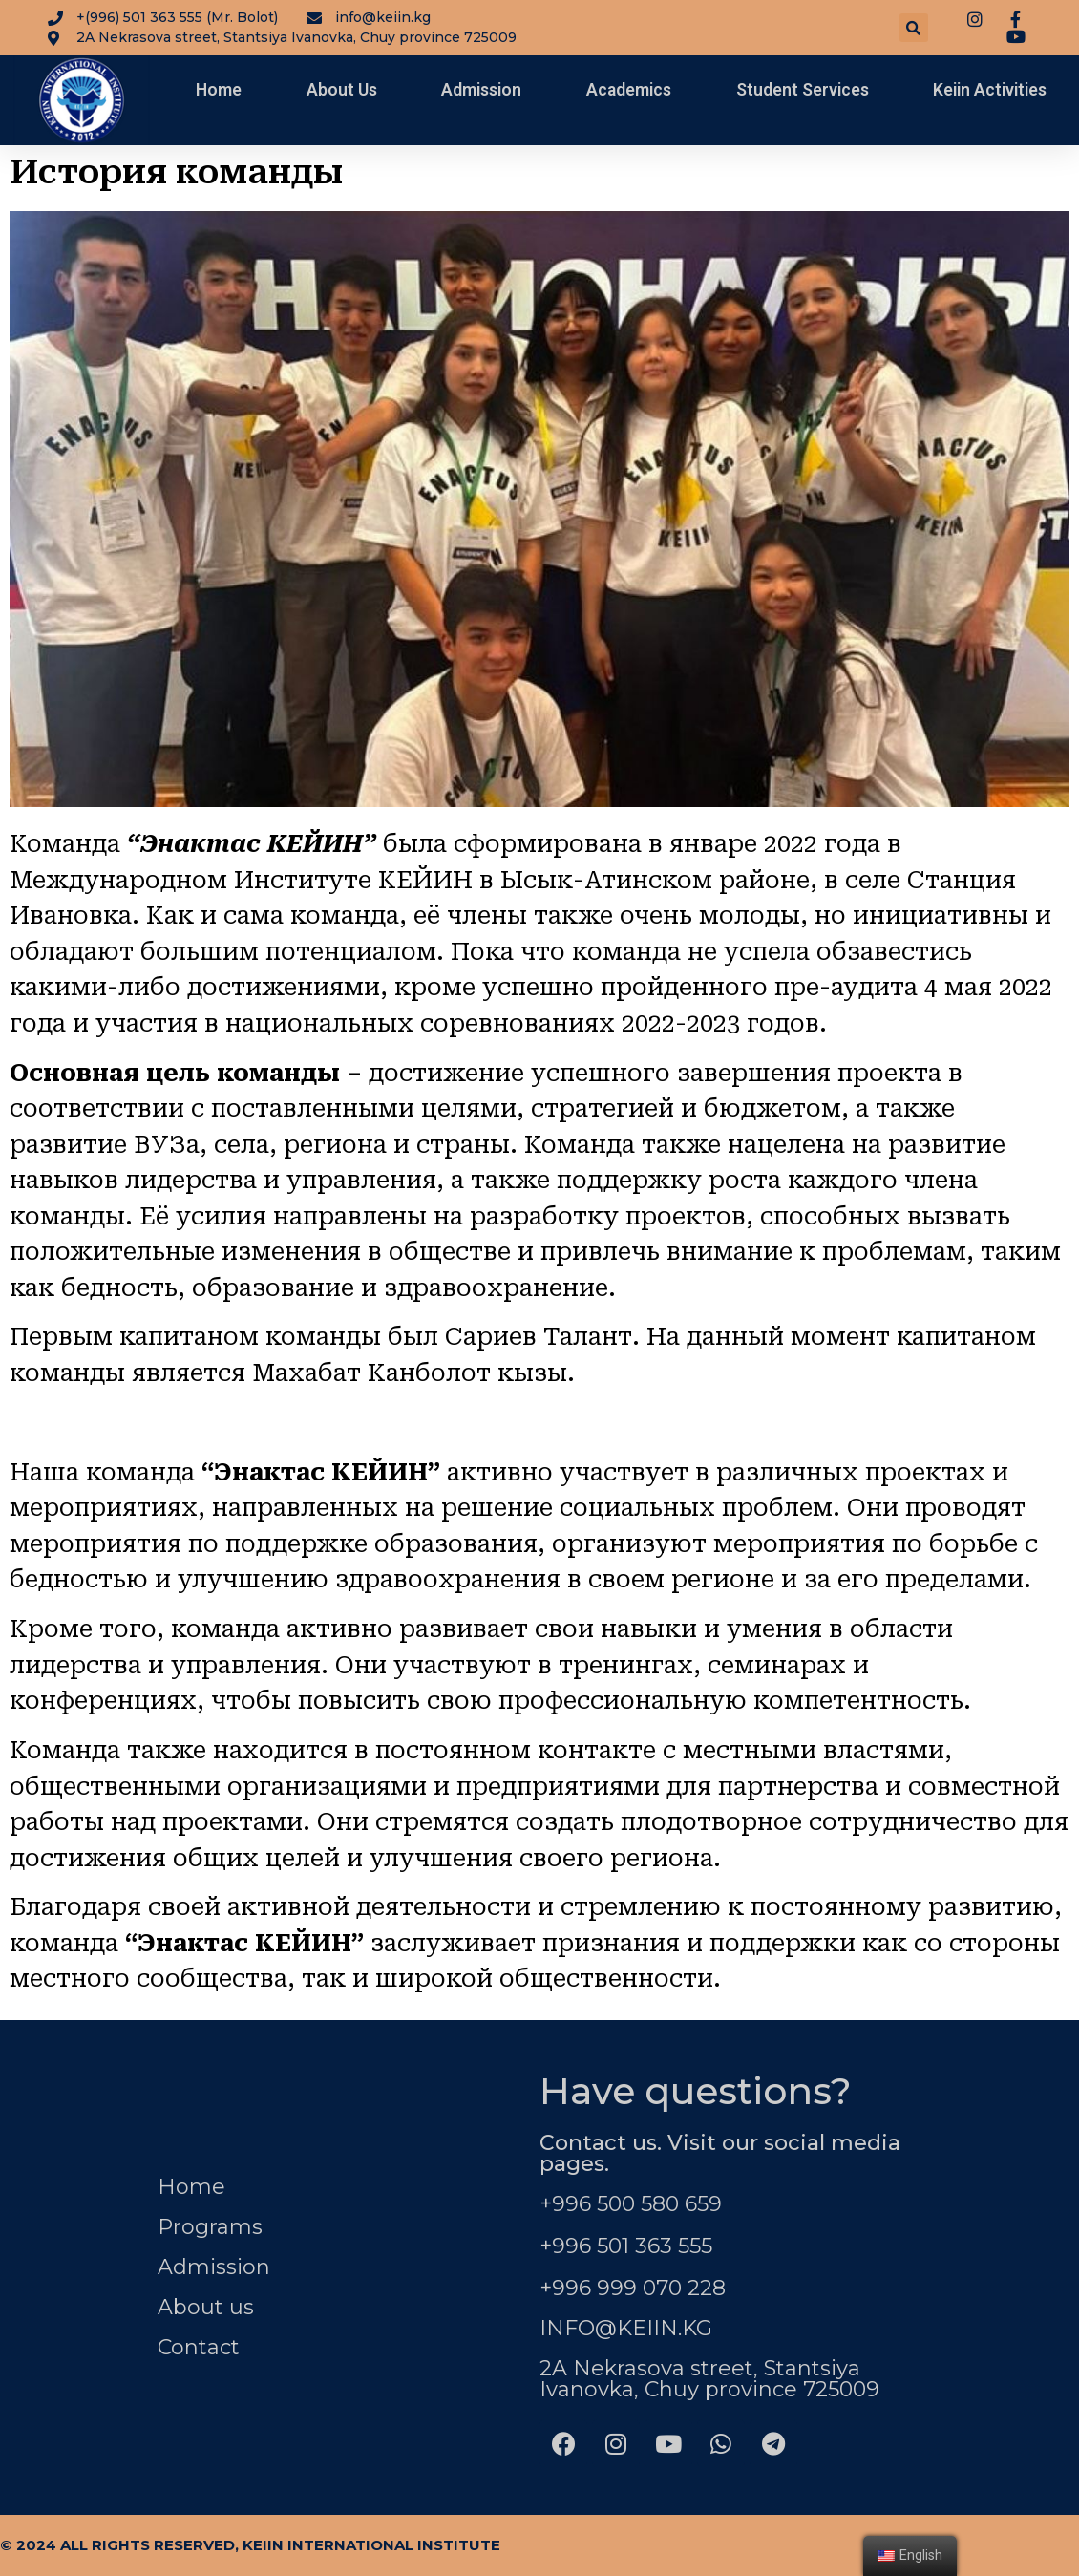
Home (219, 89)
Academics (628, 89)
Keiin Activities (990, 89)
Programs (210, 2227)
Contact (199, 2347)
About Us (342, 89)
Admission (481, 89)
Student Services (802, 89)
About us (206, 2307)
